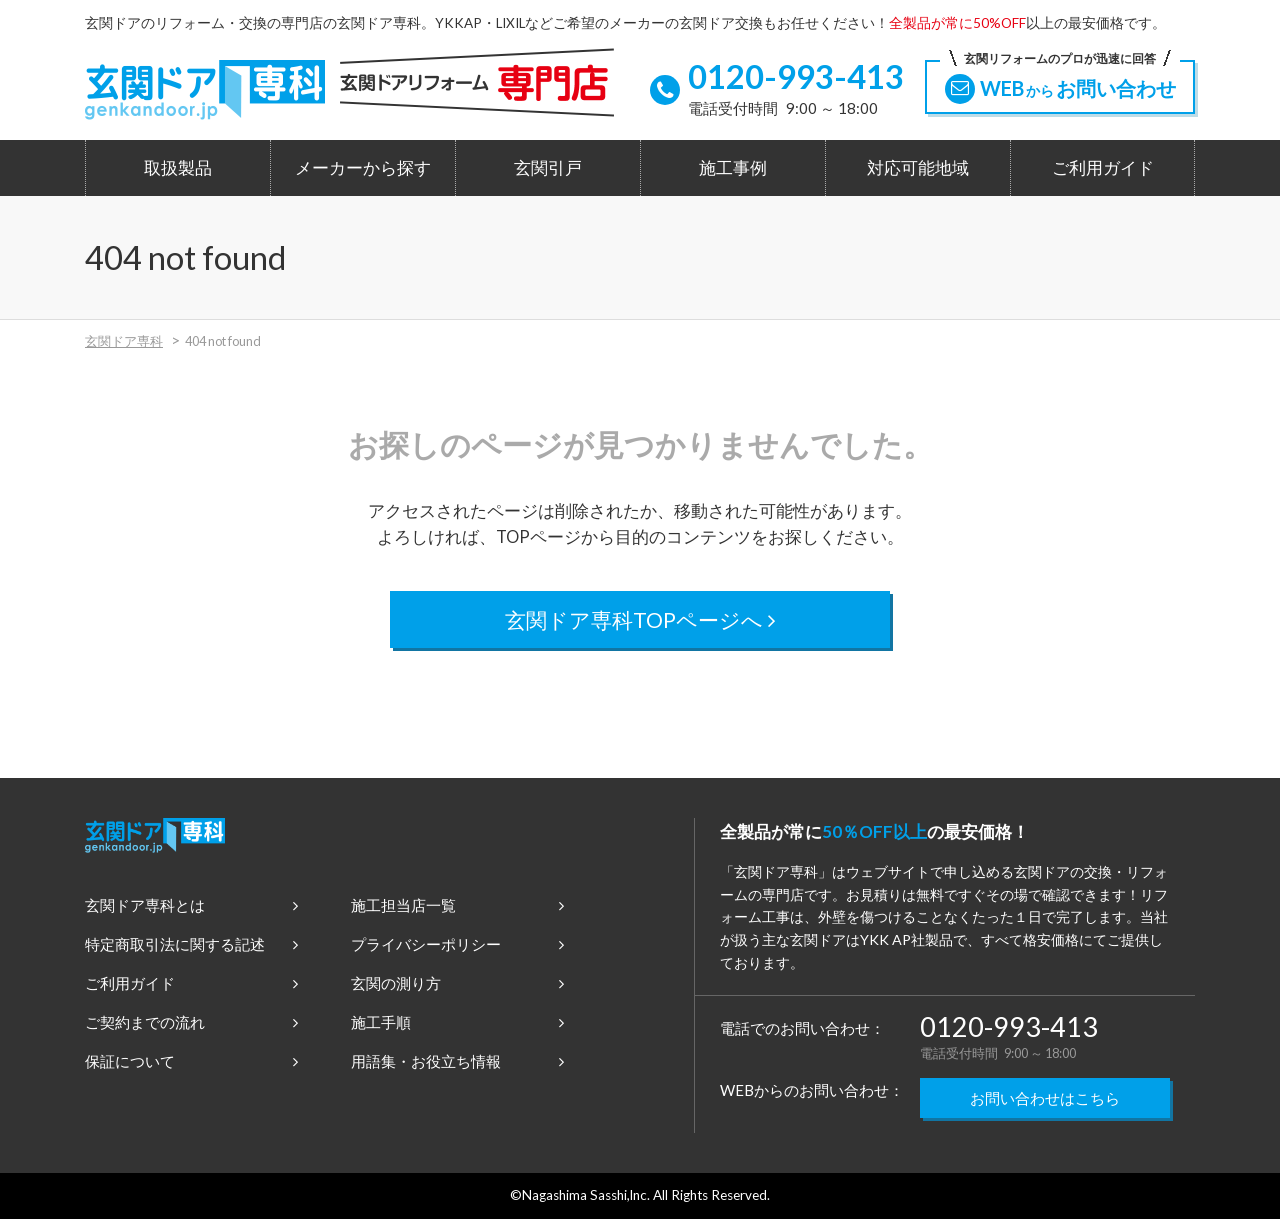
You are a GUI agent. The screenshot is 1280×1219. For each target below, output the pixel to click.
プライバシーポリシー (457, 944)
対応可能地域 (918, 168)
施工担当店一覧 (457, 905)
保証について (191, 1061)
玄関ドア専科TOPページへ (640, 619)
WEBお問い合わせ (1060, 82)
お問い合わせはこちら (1045, 1098)
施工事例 (733, 168)
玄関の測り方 (457, 983)
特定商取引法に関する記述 (191, 944)
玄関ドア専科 (124, 341)
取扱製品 (178, 168)
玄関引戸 (548, 168)
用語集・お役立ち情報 (457, 1061)
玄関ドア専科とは (191, 905)
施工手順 (457, 1022)
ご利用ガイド (1103, 168)
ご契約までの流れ (191, 1022)
